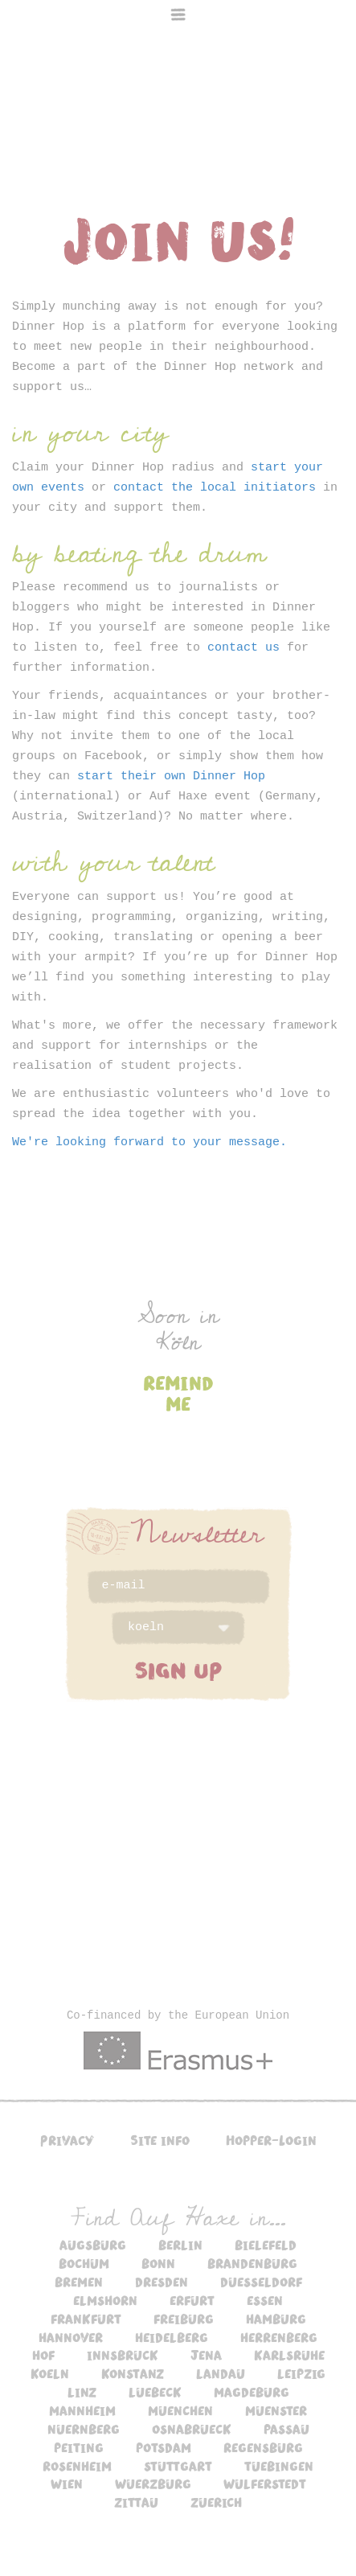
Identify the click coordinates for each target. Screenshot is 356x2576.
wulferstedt (264, 2483)
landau (220, 2373)
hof (43, 2354)
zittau (136, 2502)
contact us (243, 648)
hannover (71, 2337)
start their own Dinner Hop (171, 776)
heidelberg (171, 2337)
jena (206, 2354)
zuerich (216, 2502)
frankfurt (86, 2318)
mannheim (82, 2410)
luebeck (155, 2391)
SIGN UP (178, 1669)
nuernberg (83, 2428)
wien (67, 2483)
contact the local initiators (214, 488)
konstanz (132, 2373)
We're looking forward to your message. (149, 1142)
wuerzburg (153, 2483)
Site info (160, 2140)
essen (265, 2300)
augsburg (92, 2244)
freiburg (183, 2318)
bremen (79, 2281)
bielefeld (266, 2244)
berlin (180, 2244)
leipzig (301, 2373)
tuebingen (278, 2465)
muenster (276, 2410)
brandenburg (252, 2263)
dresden (161, 2281)
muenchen (180, 2410)
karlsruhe (289, 2354)
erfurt (192, 2300)
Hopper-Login (271, 2140)
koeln (50, 2373)
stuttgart (178, 2465)
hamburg (276, 2318)
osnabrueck (191, 2428)
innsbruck (122, 2354)
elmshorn (105, 2300)
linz (82, 2391)
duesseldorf (261, 2281)
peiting (79, 2447)
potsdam (163, 2447)
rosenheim (77, 2465)
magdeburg (251, 2391)
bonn (158, 2263)
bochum (84, 2263)
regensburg (263, 2447)
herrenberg (278, 2337)
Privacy (67, 2140)
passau (286, 2428)
